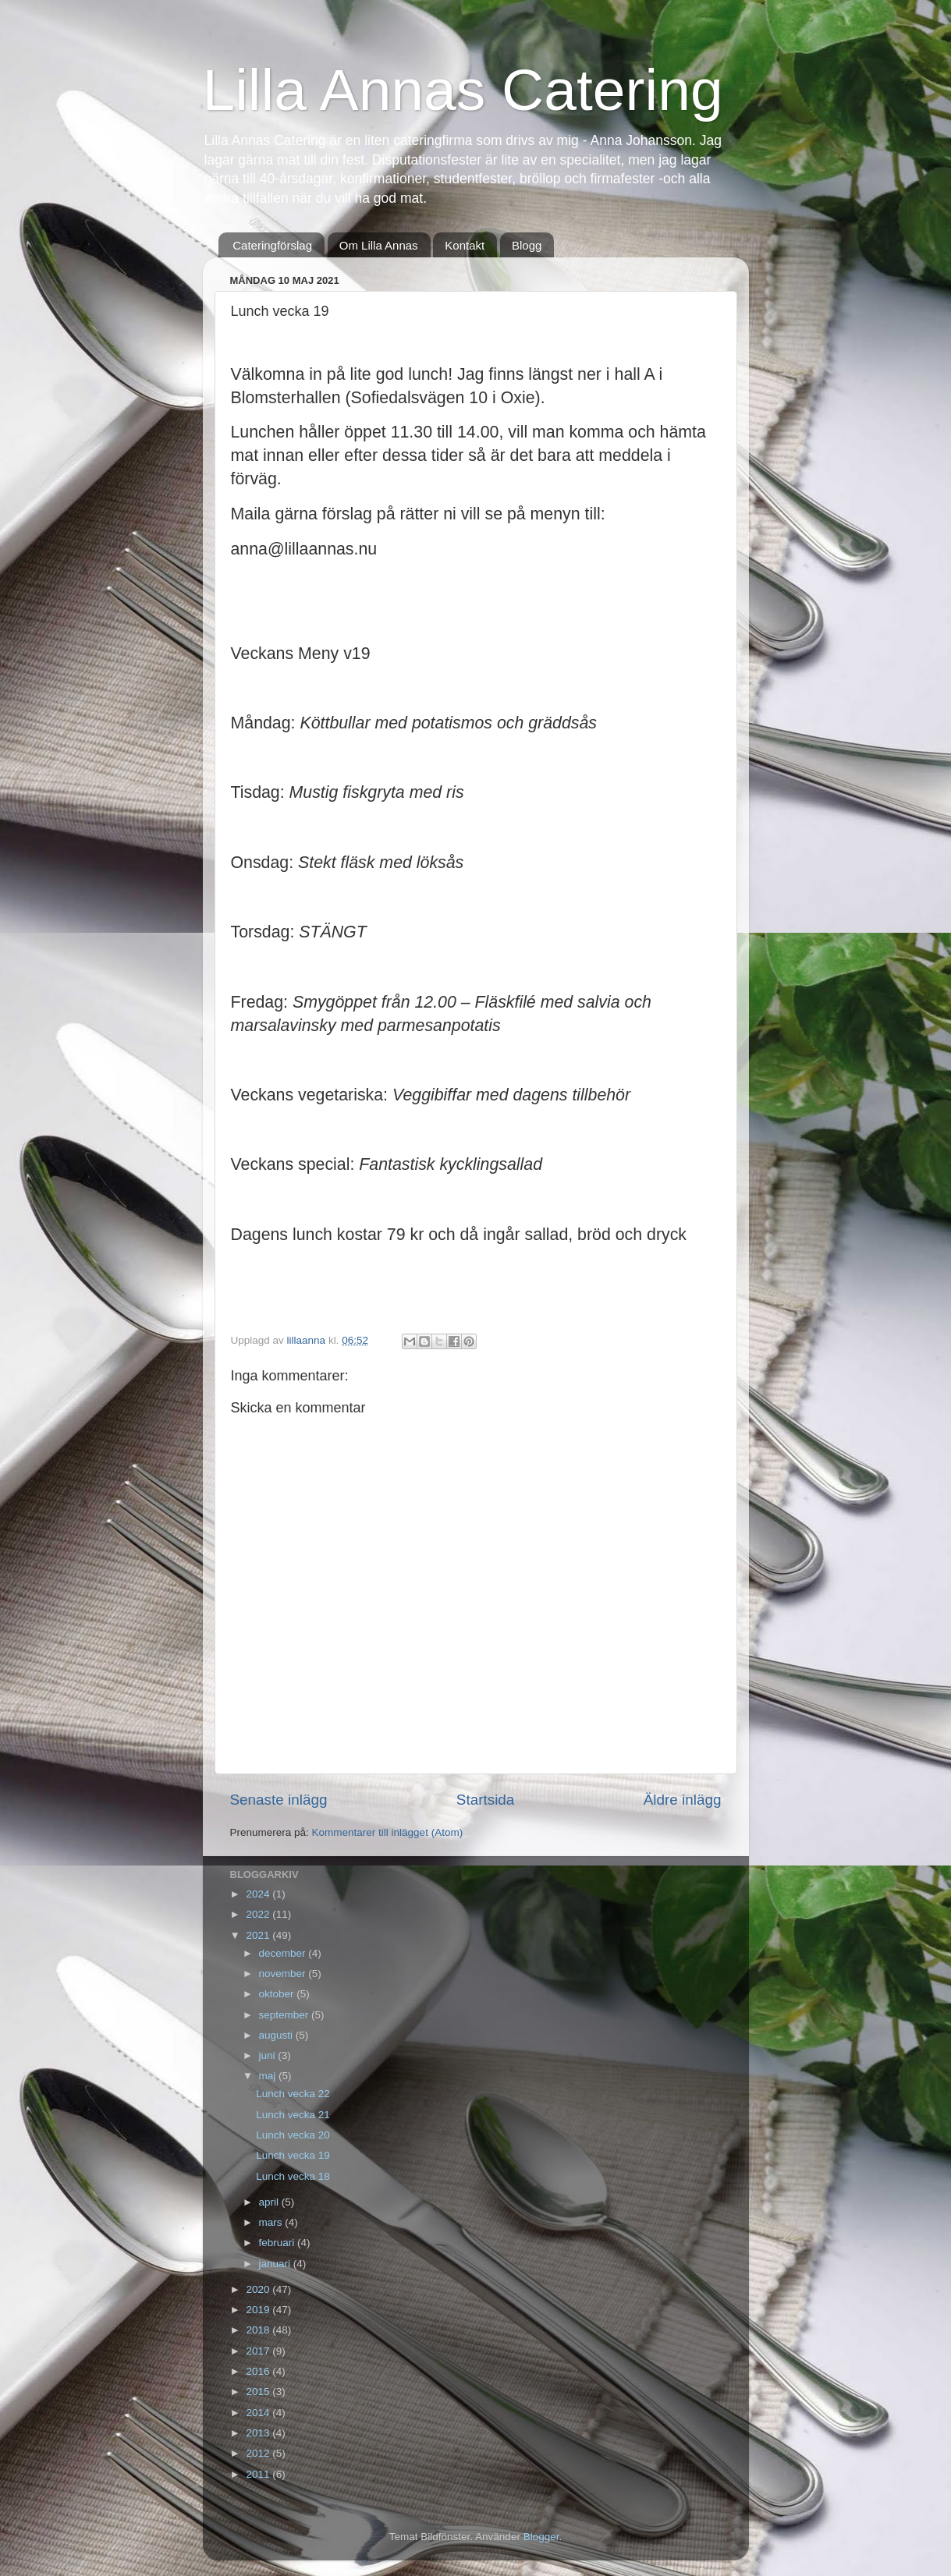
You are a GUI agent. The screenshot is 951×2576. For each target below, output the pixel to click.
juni (269, 2055)
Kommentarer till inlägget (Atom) (387, 1832)
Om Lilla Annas (378, 245)
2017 (259, 2351)
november (284, 1973)
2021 (259, 1935)
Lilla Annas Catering (463, 89)
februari (278, 2242)
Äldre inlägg (683, 1799)
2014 (259, 2412)
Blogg (526, 245)
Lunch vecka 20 (293, 2135)
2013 (259, 2433)
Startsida (485, 1799)
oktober (278, 1994)
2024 (259, 1894)
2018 (259, 2330)
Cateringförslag (272, 245)
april (270, 2202)
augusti (277, 2035)
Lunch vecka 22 (293, 2093)
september (285, 2015)
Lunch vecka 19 (293, 2155)
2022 (259, 1914)
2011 (259, 2474)
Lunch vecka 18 (293, 2176)
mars (272, 2222)
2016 (259, 2371)
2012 (259, 2453)
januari (276, 2264)
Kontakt (464, 245)
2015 (259, 2391)
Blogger (541, 2536)
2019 (259, 2310)
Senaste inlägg (279, 1799)
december (284, 1953)
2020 (259, 2289)
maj (269, 2076)
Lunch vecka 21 (293, 2115)
